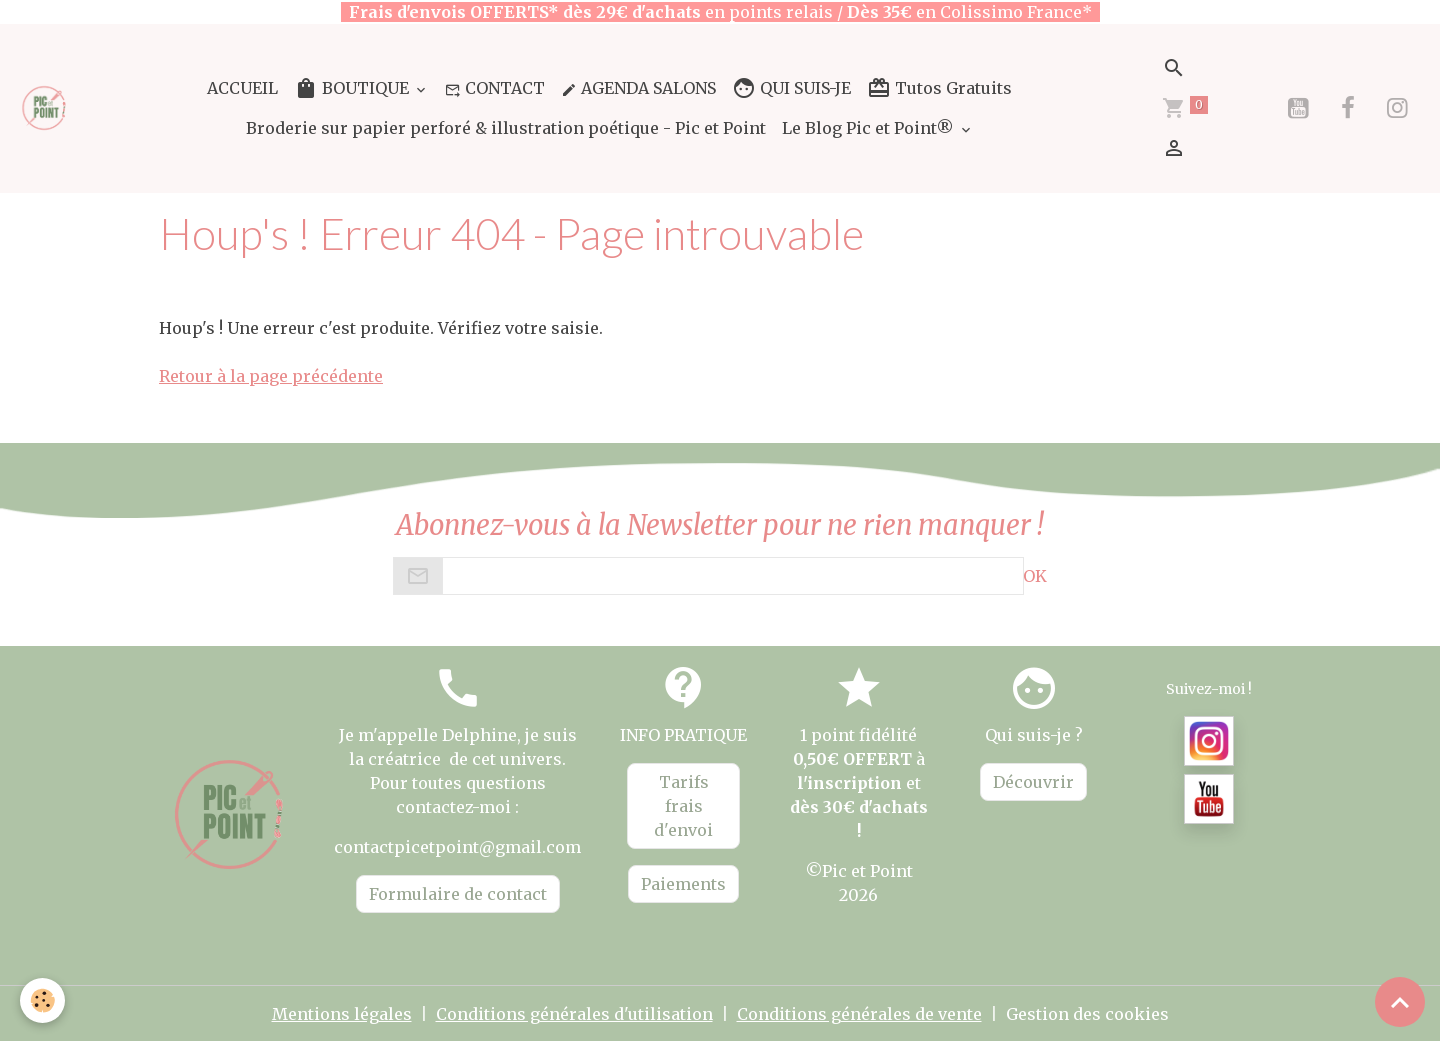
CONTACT (495, 88)
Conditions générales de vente (859, 1014)
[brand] (45, 108)
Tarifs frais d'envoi (683, 806)
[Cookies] (42, 1000)
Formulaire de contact (458, 894)
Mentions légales (342, 1014)
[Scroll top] (1400, 1002)
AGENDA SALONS (638, 88)
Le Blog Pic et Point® (870, 128)
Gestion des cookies (1087, 1014)
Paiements (683, 884)
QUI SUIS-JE (791, 88)
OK (1035, 576)
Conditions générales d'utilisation (574, 1014)
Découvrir (1033, 782)
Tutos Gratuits (939, 88)
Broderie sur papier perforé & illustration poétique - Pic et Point (506, 128)
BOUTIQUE (353, 88)
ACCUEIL (242, 88)
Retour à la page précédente (271, 376)
